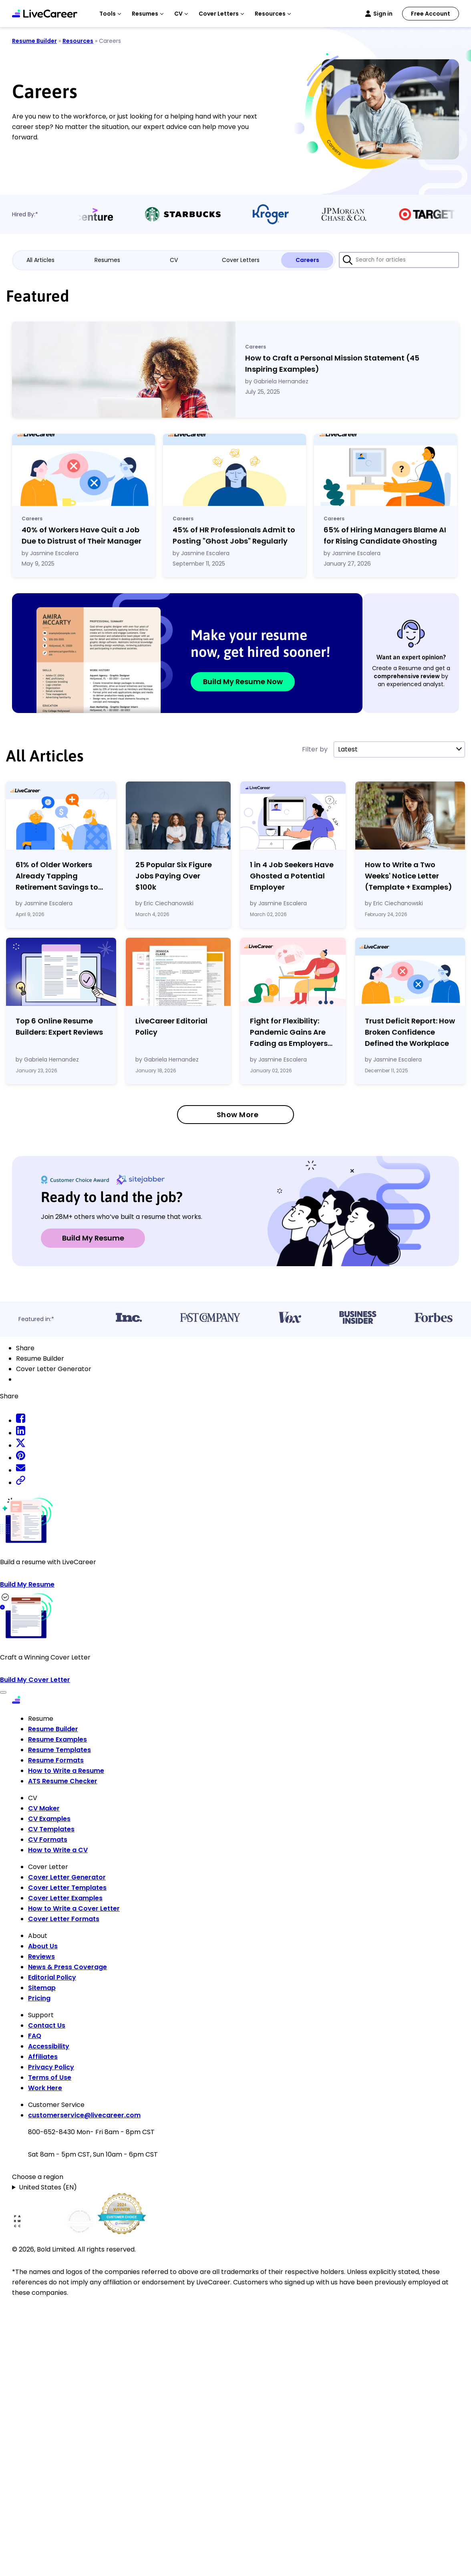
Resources (77, 41)
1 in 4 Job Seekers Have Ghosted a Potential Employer (292, 876)
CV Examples (49, 1818)
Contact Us (46, 2025)
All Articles (40, 260)
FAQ (34, 2035)
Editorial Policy (52, 1977)
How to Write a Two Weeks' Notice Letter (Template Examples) (408, 876)
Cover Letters (241, 260)
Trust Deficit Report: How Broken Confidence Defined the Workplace (410, 1032)
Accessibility (48, 2046)
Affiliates (43, 2056)
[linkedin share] (20, 1433)
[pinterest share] (20, 1457)
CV (174, 260)
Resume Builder (34, 41)
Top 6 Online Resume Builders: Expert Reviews (59, 1026)
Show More (238, 1115)
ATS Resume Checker (62, 1781)
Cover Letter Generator (67, 1877)
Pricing (39, 1998)
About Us (43, 1946)
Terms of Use (49, 2077)
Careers (307, 260)
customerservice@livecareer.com (84, 2115)
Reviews (41, 1956)
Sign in (382, 13)
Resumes (107, 260)
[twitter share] (20, 1445)
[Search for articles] (399, 260)
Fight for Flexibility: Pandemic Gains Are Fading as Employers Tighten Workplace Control (289, 1032)
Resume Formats (56, 1760)
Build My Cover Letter (35, 1679)
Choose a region (37, 2176)
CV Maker (44, 1808)
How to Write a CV (58, 1850)
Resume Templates (59, 1749)
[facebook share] (20, 1420)
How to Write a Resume (66, 1770)
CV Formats (47, 1839)
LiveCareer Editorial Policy (171, 1026)
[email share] (20, 1470)
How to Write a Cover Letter (74, 1908)
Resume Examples (57, 1739)
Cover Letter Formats (63, 1918)
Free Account (430, 14)
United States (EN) (48, 2187)
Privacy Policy (51, 2067)
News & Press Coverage (67, 1967)
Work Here (45, 2088)
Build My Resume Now (243, 682)
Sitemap (42, 1987)
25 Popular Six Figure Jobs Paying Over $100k (173, 876)
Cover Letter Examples (65, 1898)
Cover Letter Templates (67, 1887)
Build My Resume (93, 1238)
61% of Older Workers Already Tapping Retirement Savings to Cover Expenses (57, 876)
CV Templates (51, 1829)
